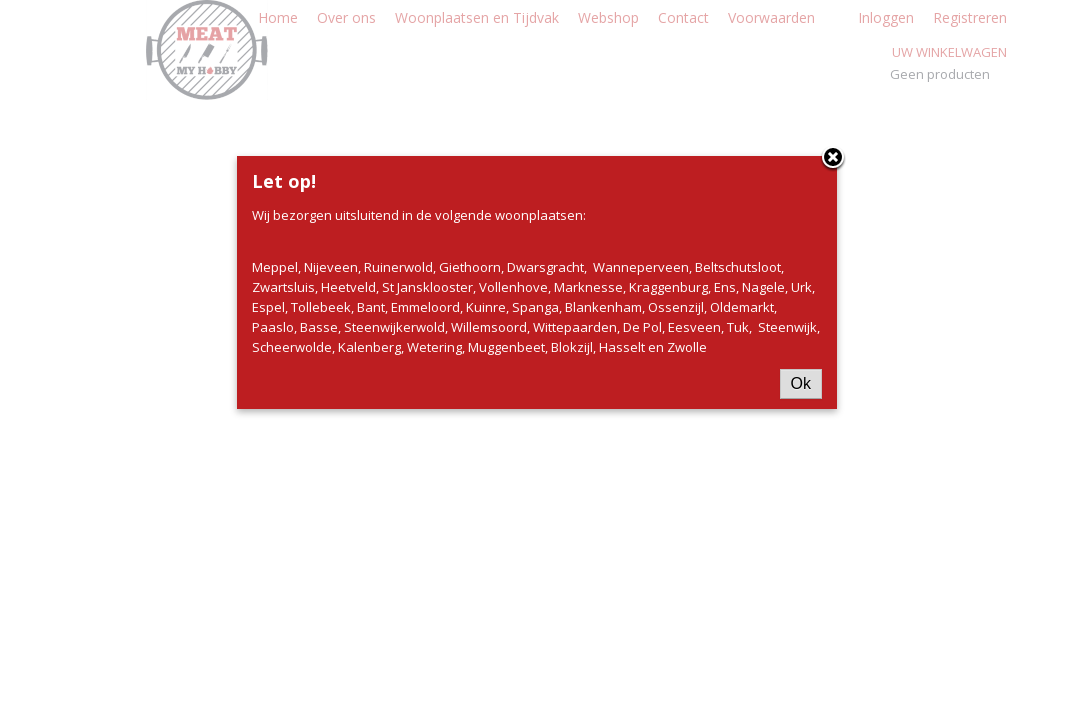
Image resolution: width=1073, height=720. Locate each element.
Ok (801, 383)
